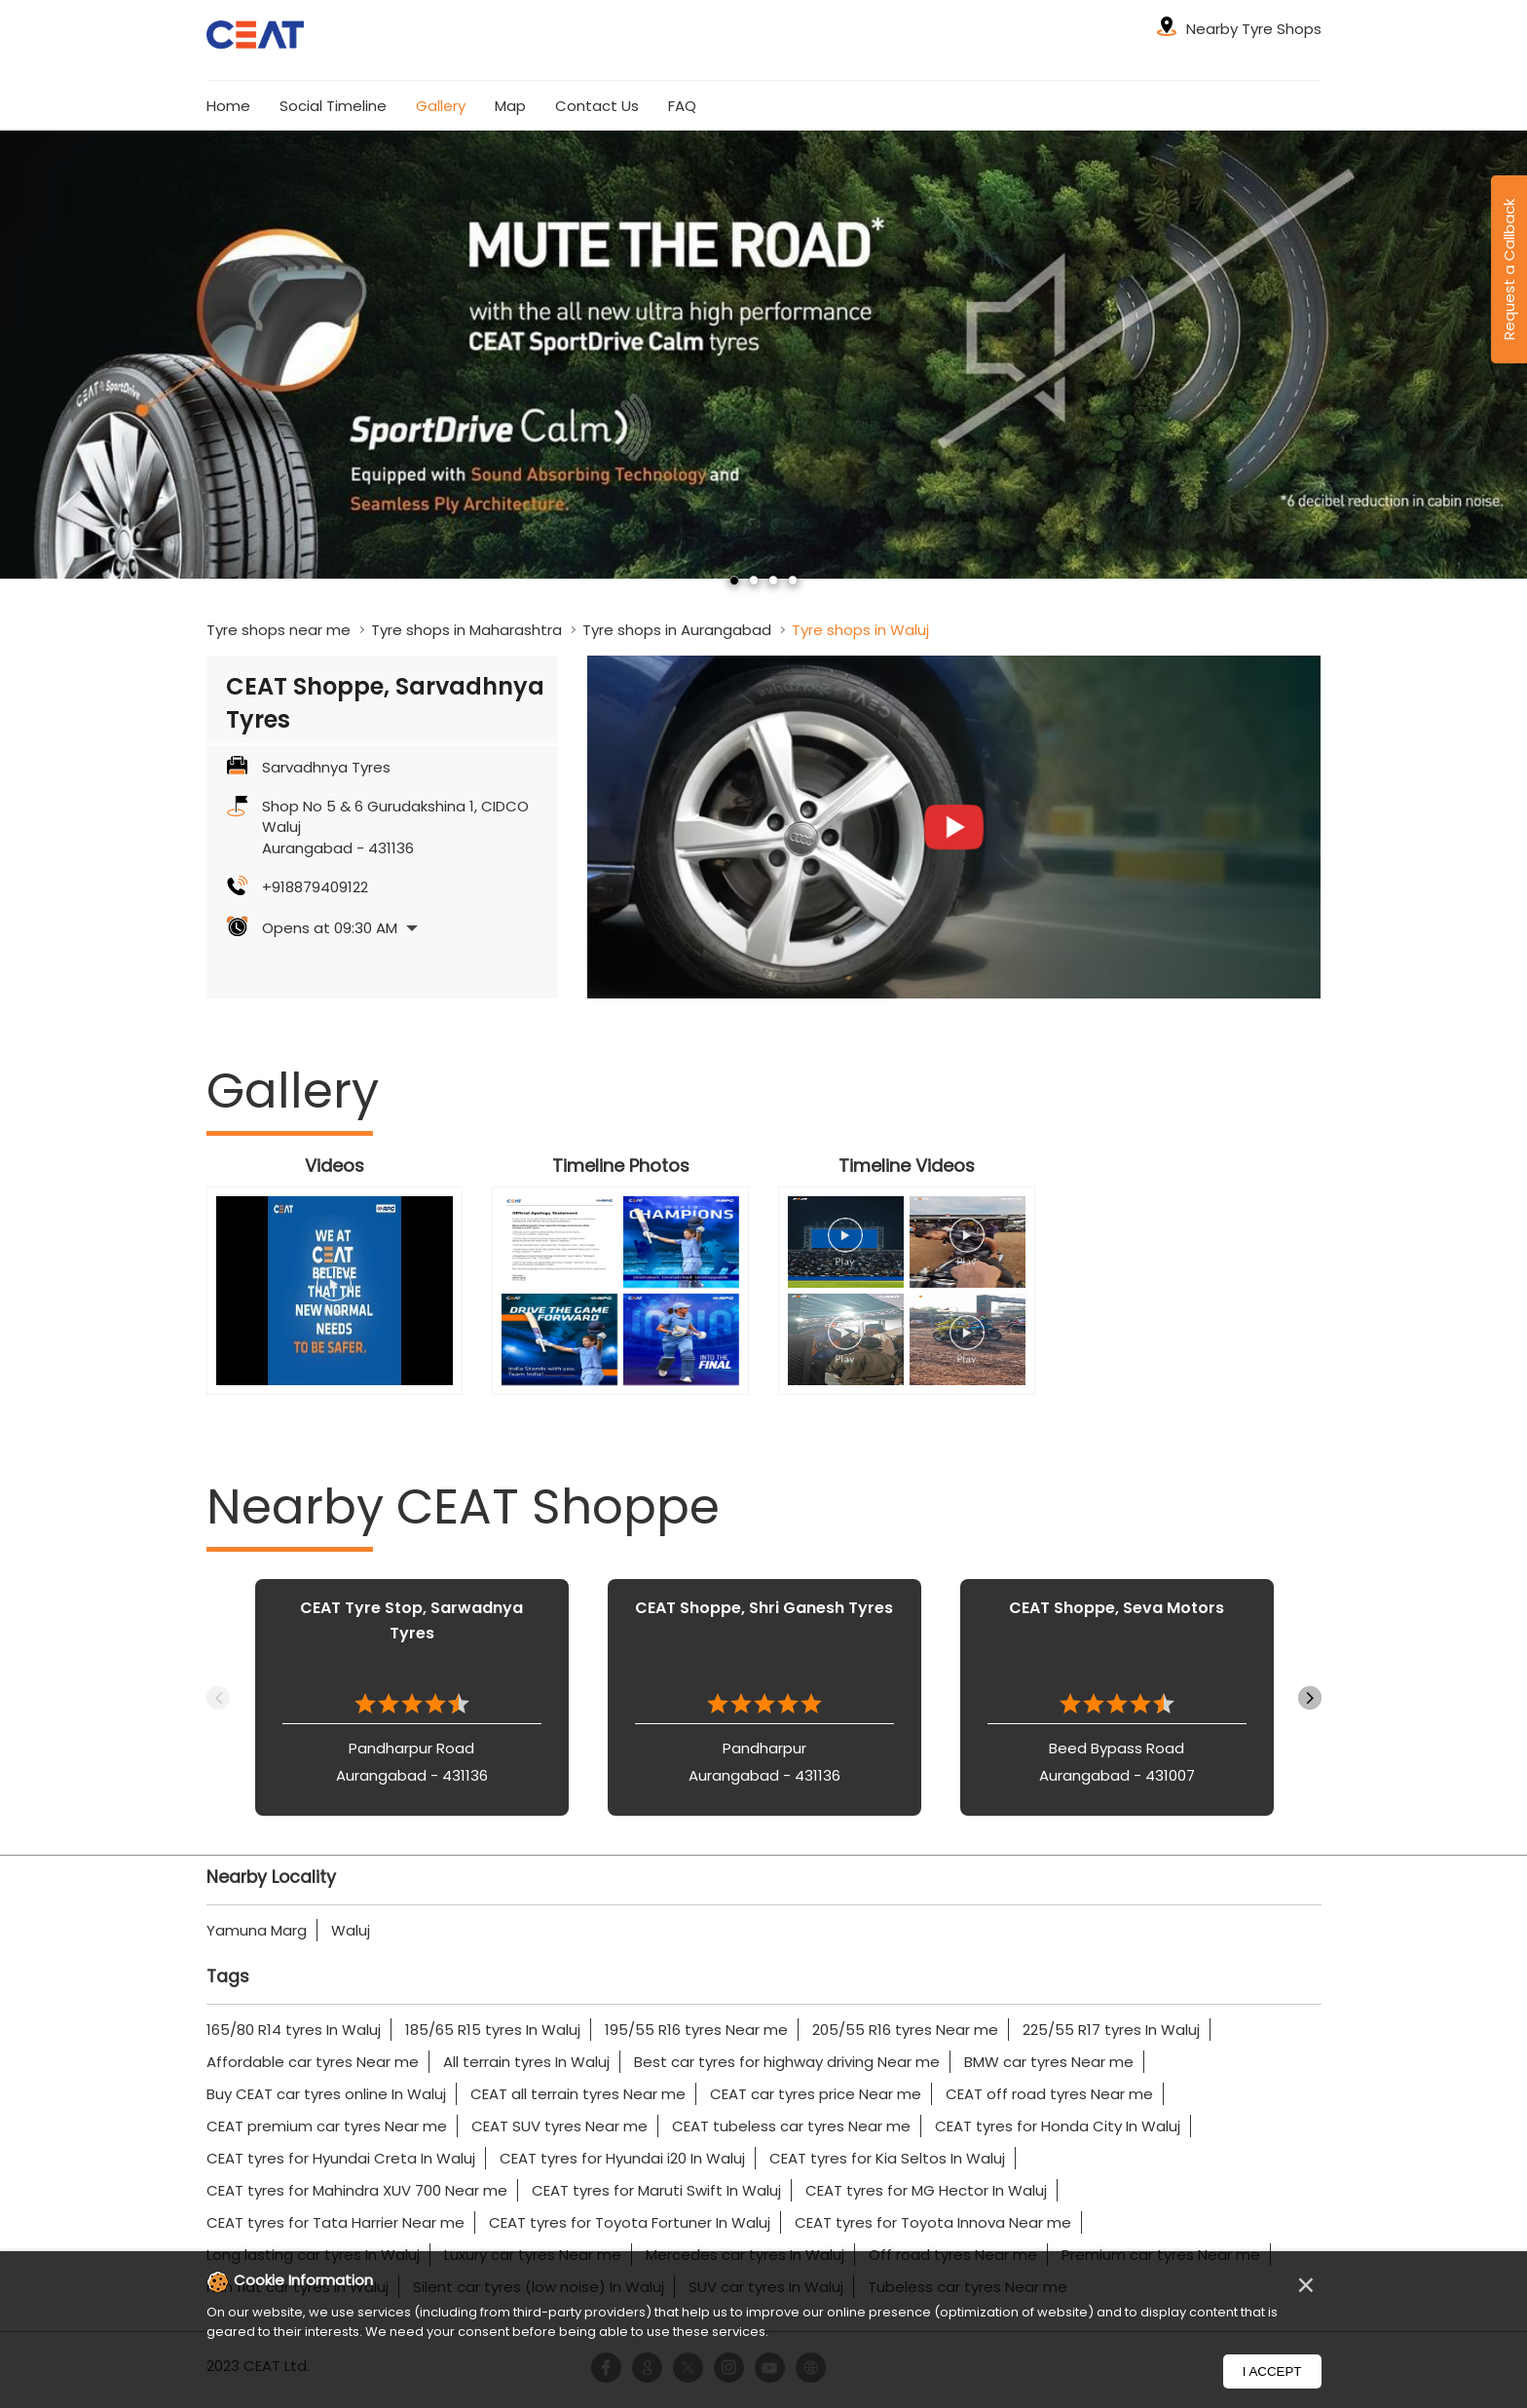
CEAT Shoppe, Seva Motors (1116, 1608)
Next (1310, 1698)
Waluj (350, 1930)
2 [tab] (754, 580)
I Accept (1272, 2371)
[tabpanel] (763, 354)
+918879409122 (315, 887)
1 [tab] (734, 580)
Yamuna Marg (256, 1930)
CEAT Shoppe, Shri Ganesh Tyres (764, 1608)
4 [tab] (793, 580)
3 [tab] (773, 580)
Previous (218, 1698)
